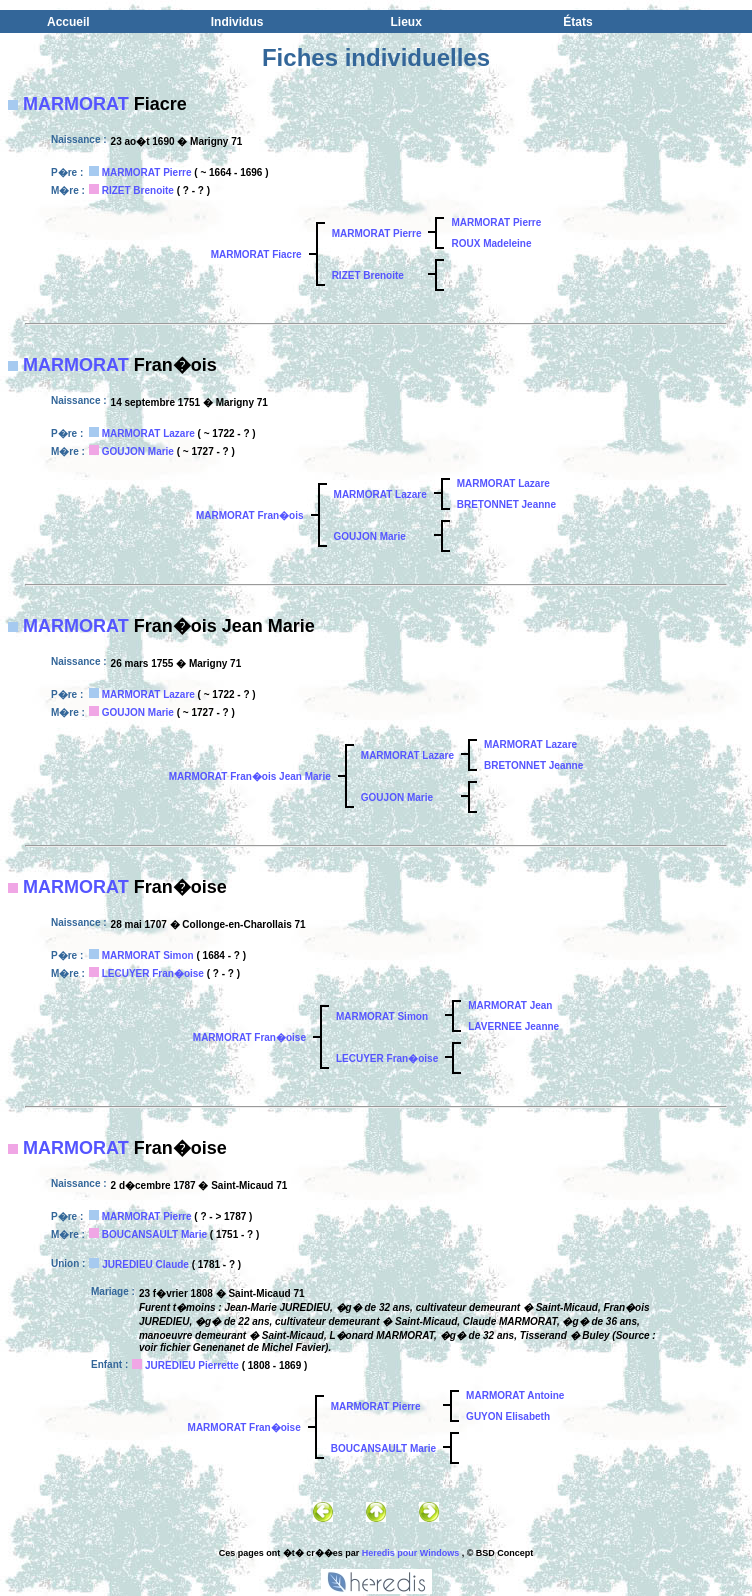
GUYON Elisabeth (508, 1416)
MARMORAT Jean (510, 1005)
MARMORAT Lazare (148, 433)
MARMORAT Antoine (515, 1395)
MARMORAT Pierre (147, 172)
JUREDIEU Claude (145, 1264)
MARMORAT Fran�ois (250, 515)
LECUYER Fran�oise (153, 973)
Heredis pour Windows (410, 1553)
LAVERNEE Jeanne (513, 1026)
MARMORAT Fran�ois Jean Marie (250, 776)
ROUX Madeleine (491, 243)
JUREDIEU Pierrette (192, 1365)
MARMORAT (76, 104)
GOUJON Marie (138, 451)
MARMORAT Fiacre (256, 254)
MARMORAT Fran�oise (249, 1037)
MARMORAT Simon (148, 955)
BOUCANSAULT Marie (154, 1234)
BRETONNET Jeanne (506, 504)
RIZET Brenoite (138, 190)
